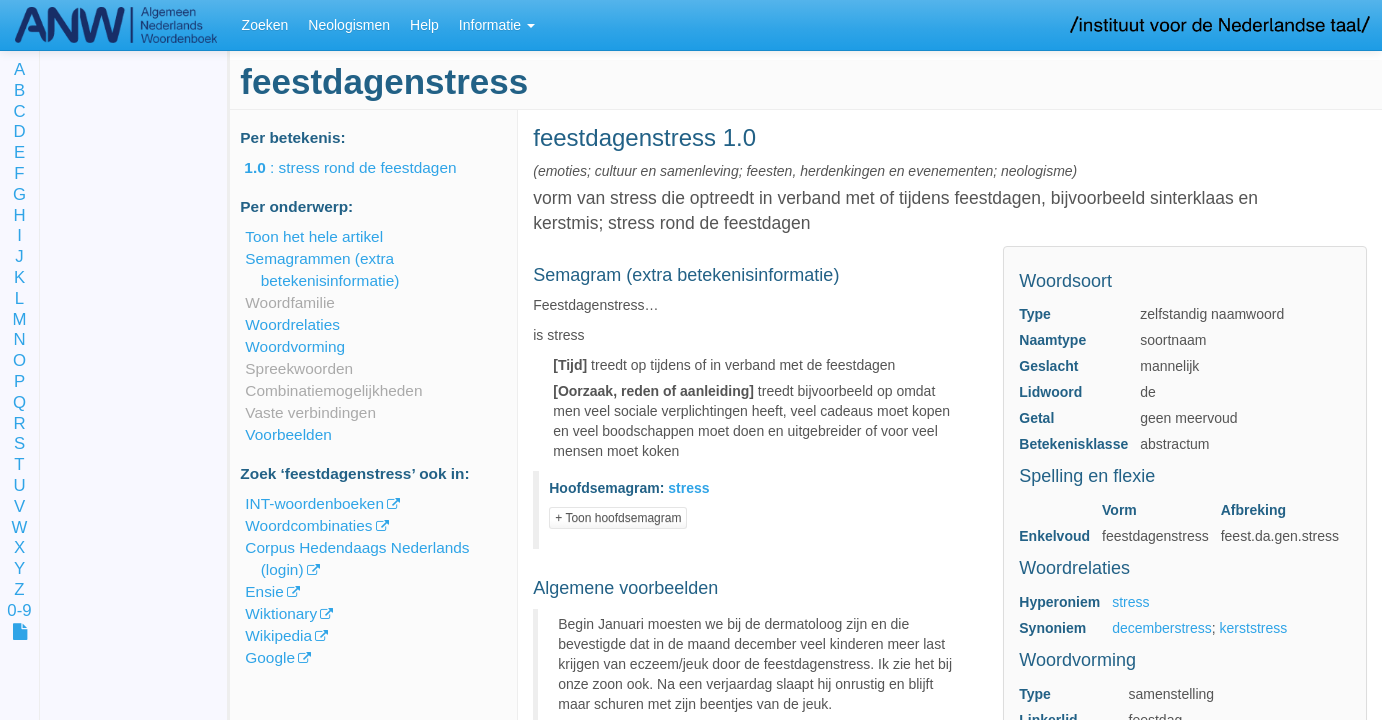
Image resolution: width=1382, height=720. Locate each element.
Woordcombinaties (308, 525)
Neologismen (349, 25)
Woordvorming (295, 346)
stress (1130, 602)
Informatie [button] (497, 25)
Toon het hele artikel (314, 236)
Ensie (264, 591)
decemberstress (1162, 628)
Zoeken (265, 25)
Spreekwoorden (299, 368)
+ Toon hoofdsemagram (618, 518)
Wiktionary (281, 613)
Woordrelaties (292, 324)
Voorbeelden (288, 434)
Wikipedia (278, 635)
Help (424, 25)
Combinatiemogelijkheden (333, 390)
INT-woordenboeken (314, 503)
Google (270, 657)
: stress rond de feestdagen (364, 167)
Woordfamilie (290, 302)
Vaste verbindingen (310, 412)
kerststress (1254, 628)
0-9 (19, 611)
